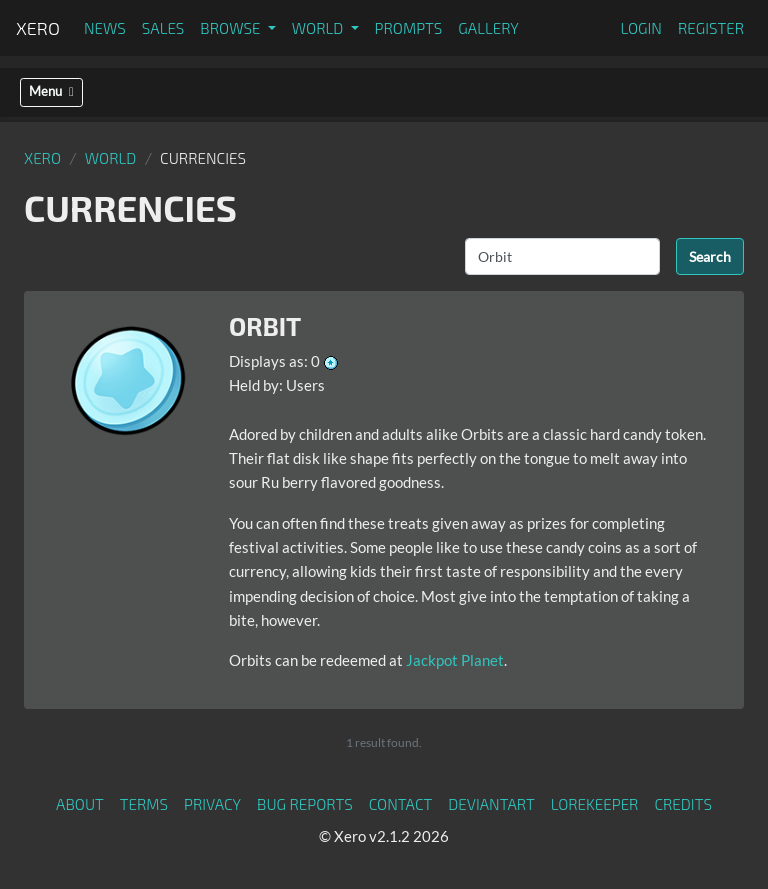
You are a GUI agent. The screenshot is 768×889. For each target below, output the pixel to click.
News (105, 28)
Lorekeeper (595, 804)
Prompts (409, 28)
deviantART (491, 804)
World (111, 158)
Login (641, 28)
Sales (163, 28)
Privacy (212, 804)
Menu (51, 91)
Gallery (488, 28)
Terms (144, 804)
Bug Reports (305, 804)
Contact (401, 804)
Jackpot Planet (455, 660)
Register (711, 28)
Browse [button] (231, 28)
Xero (38, 28)
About (80, 804)
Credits (683, 804)
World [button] (319, 28)
